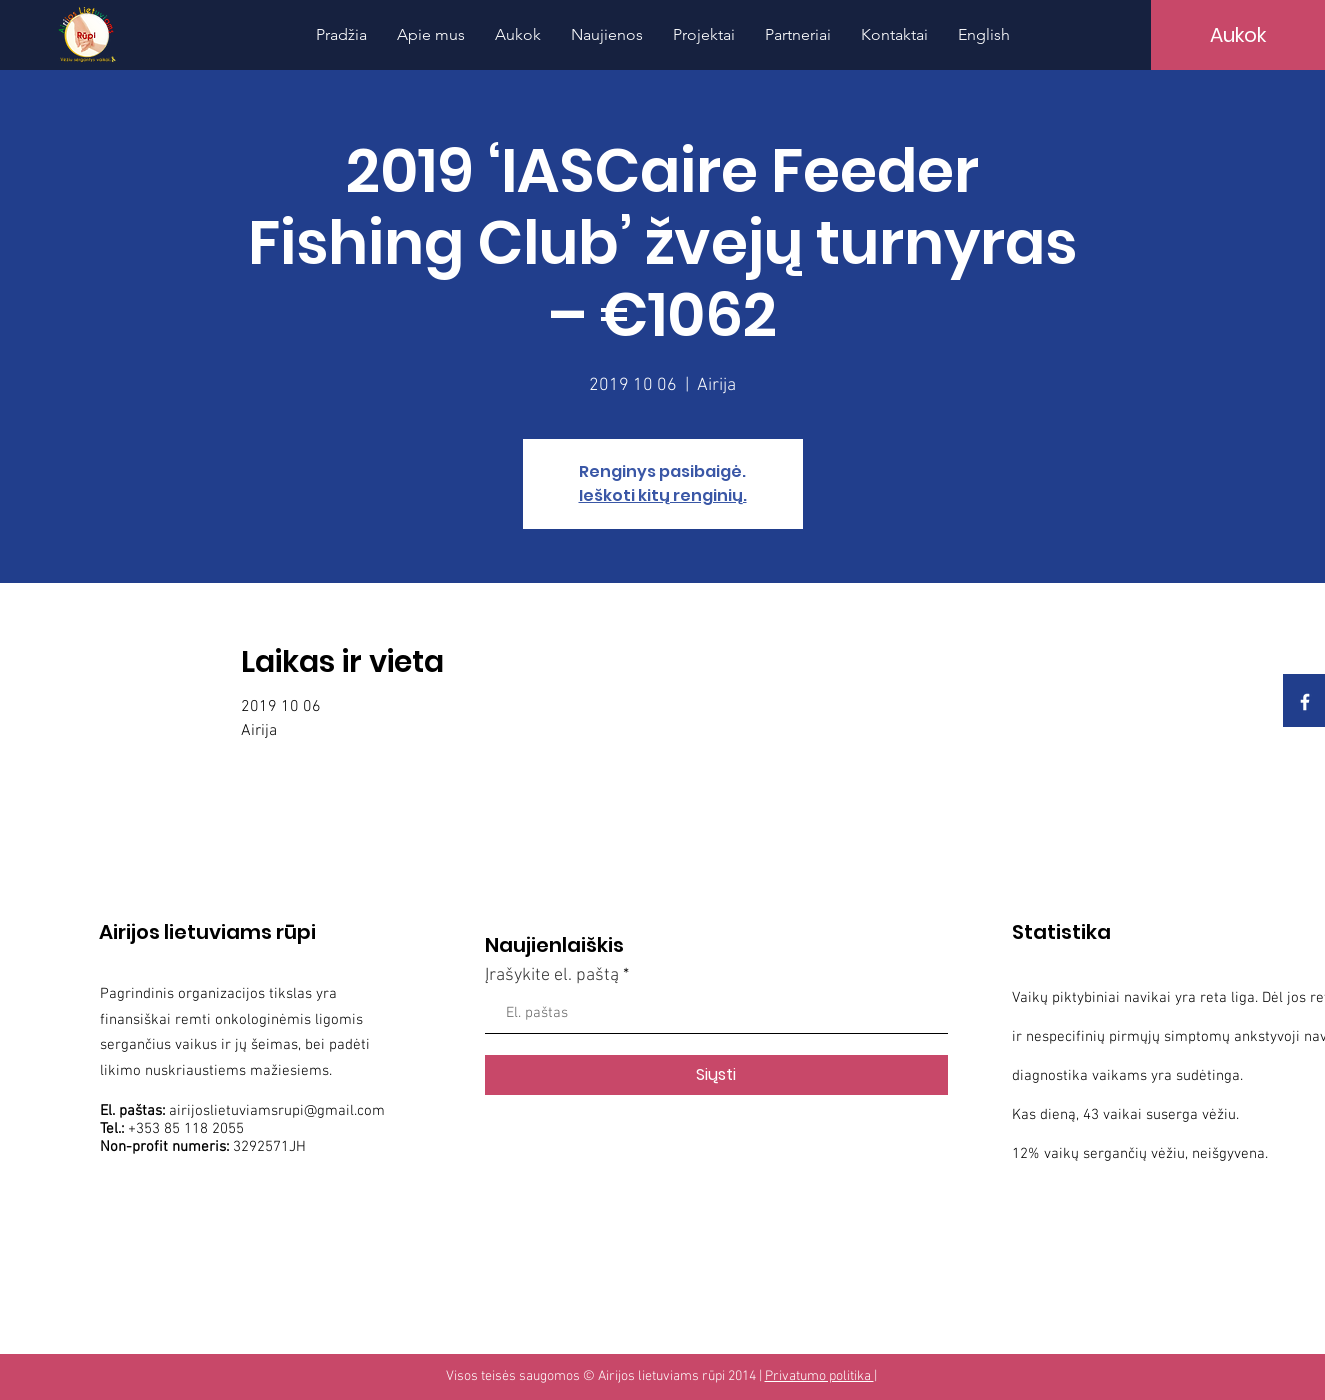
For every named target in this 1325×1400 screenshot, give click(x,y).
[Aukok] (1238, 35)
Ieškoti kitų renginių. (663, 495)
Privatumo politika (819, 1376)
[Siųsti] (716, 1075)
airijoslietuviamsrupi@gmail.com (277, 1111)
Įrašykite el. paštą (552, 976)
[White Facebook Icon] (1305, 702)
